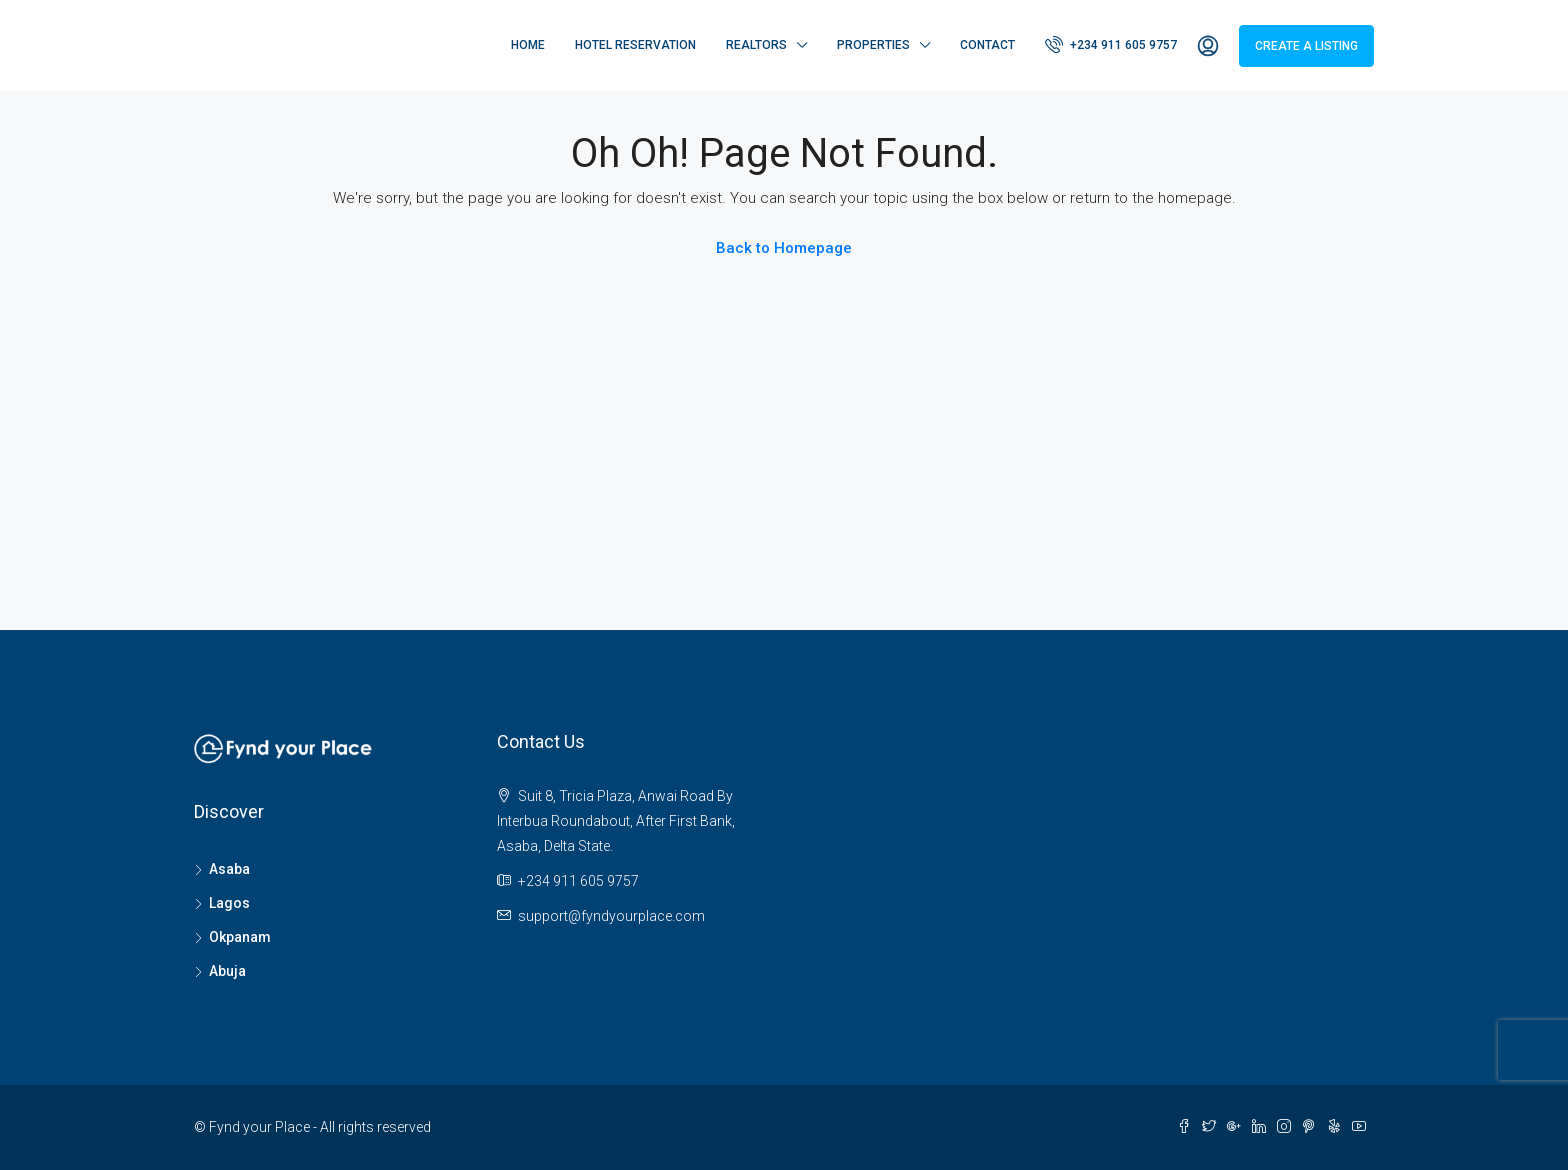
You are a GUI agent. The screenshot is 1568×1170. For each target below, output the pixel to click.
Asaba (229, 869)
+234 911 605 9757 (1111, 44)
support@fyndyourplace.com (611, 916)
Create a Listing (1306, 46)
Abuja (227, 971)
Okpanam (240, 937)
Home (528, 45)
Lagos (229, 903)
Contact (987, 45)
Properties (873, 45)
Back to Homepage (784, 248)
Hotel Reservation (635, 45)
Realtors (756, 45)
